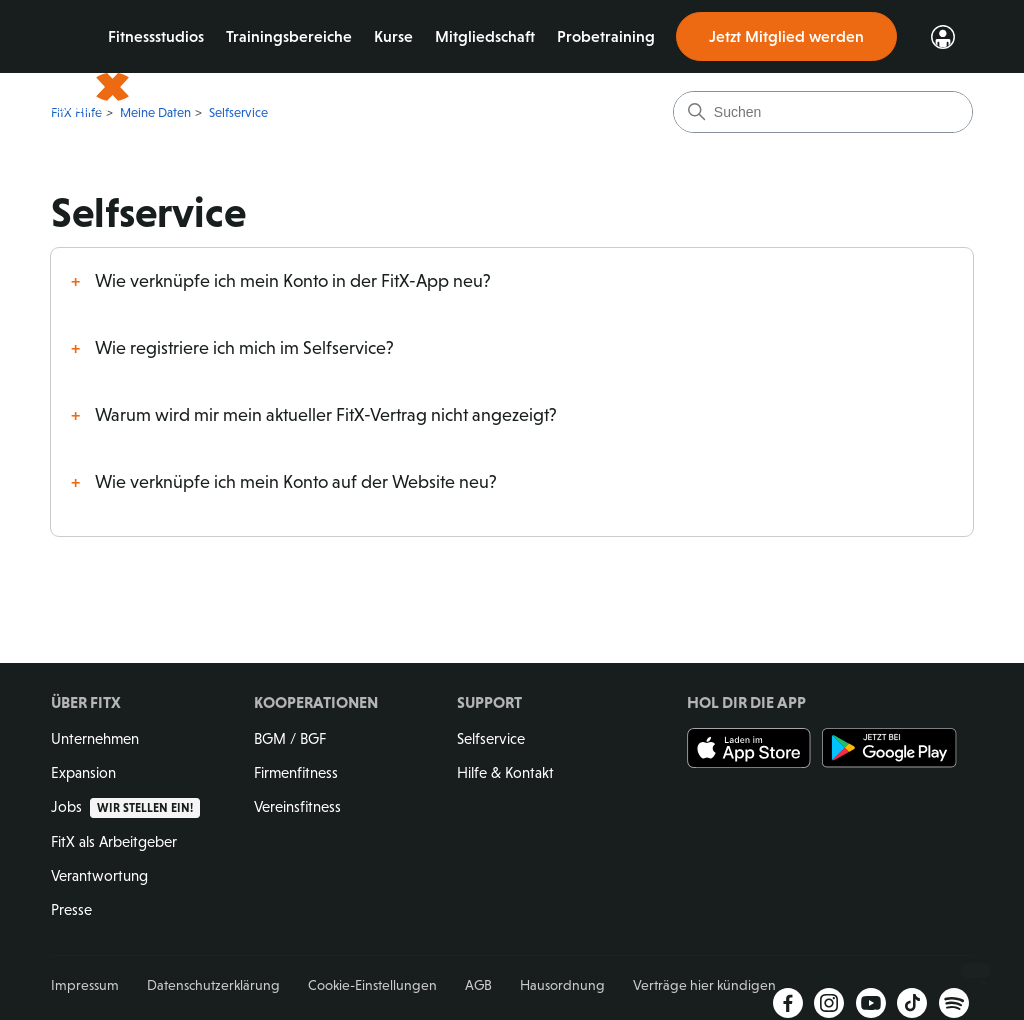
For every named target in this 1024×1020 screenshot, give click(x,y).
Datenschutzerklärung (213, 985)
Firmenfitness (296, 772)
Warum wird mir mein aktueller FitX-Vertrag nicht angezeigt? (326, 415)
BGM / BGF (290, 738)
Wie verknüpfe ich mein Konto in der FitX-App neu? (293, 281)
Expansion (83, 772)
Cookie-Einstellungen (372, 985)
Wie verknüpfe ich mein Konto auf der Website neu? (296, 482)
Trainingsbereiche (299, 36)
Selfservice (491, 738)
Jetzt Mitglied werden (786, 36)
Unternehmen (95, 738)
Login (943, 37)
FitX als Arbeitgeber (114, 841)
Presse (71, 909)
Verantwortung (99, 875)
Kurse (403, 36)
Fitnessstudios (166, 36)
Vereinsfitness (297, 806)
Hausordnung (562, 985)
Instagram (829, 1003)
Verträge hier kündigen (704, 985)
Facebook (788, 1003)
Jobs (125, 806)
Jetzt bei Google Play (889, 748)
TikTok (912, 1003)
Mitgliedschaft (495, 36)
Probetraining (616, 36)
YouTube (871, 1003)
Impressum (85, 985)
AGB (478, 985)
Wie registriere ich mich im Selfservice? (244, 348)
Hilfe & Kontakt (505, 772)
